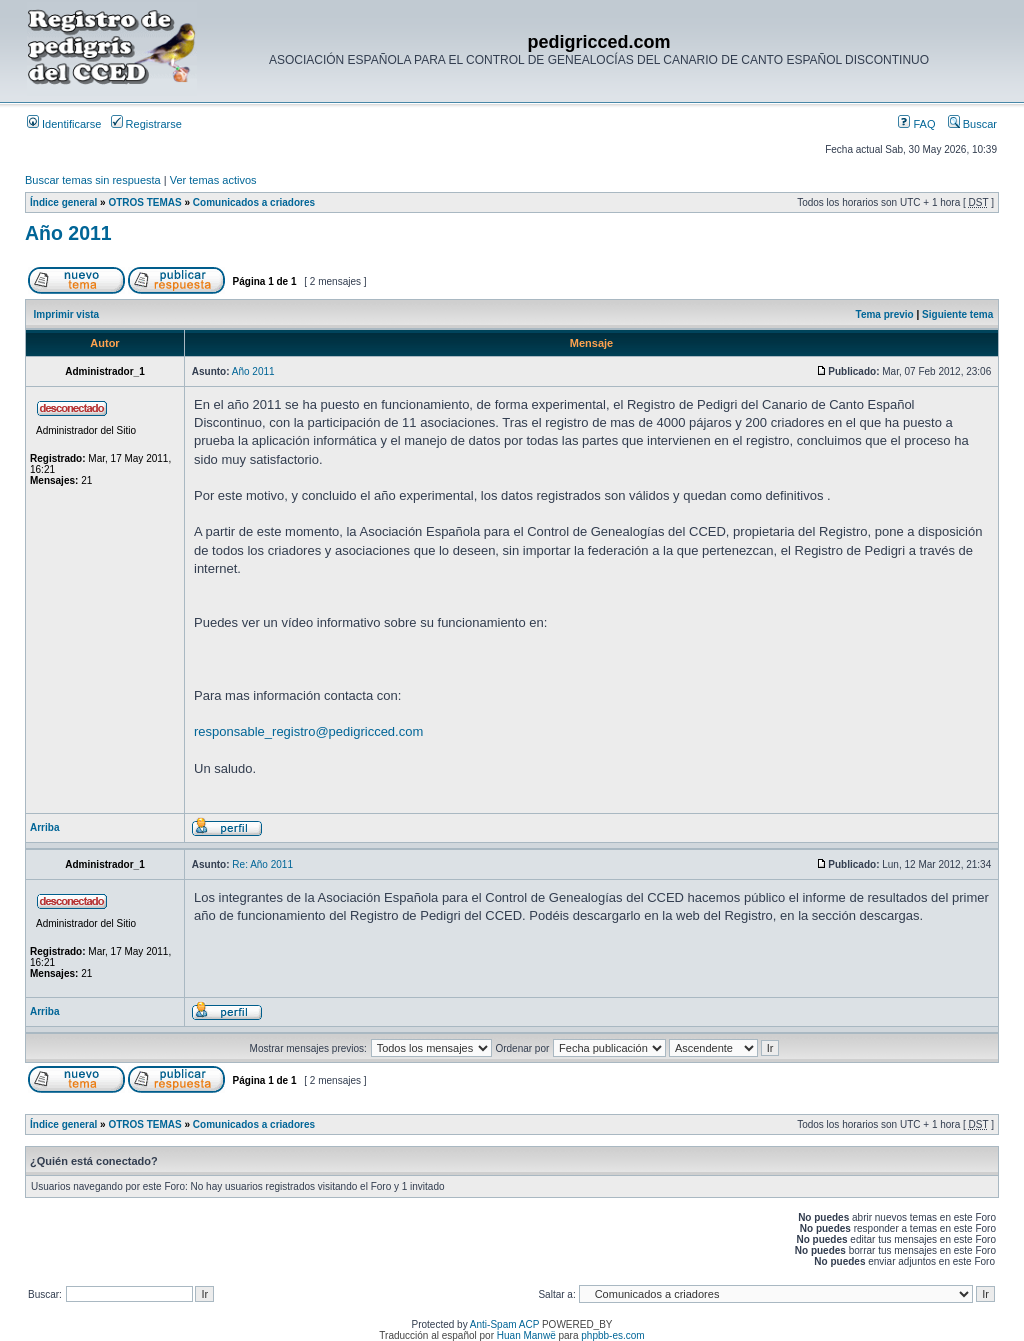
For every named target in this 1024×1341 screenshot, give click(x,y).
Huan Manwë (526, 1335)
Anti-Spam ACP (504, 1324)
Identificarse (64, 124)
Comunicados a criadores (254, 202)
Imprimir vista (67, 314)
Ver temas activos (213, 180)
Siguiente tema (957, 314)
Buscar (972, 124)
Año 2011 (68, 233)
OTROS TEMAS (144, 202)
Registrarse (146, 124)
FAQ (916, 124)
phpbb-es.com (612, 1335)
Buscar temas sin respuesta (93, 180)
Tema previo (885, 314)
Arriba (44, 827)
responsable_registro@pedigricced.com (308, 731)
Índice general (63, 202)
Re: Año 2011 (262, 864)
